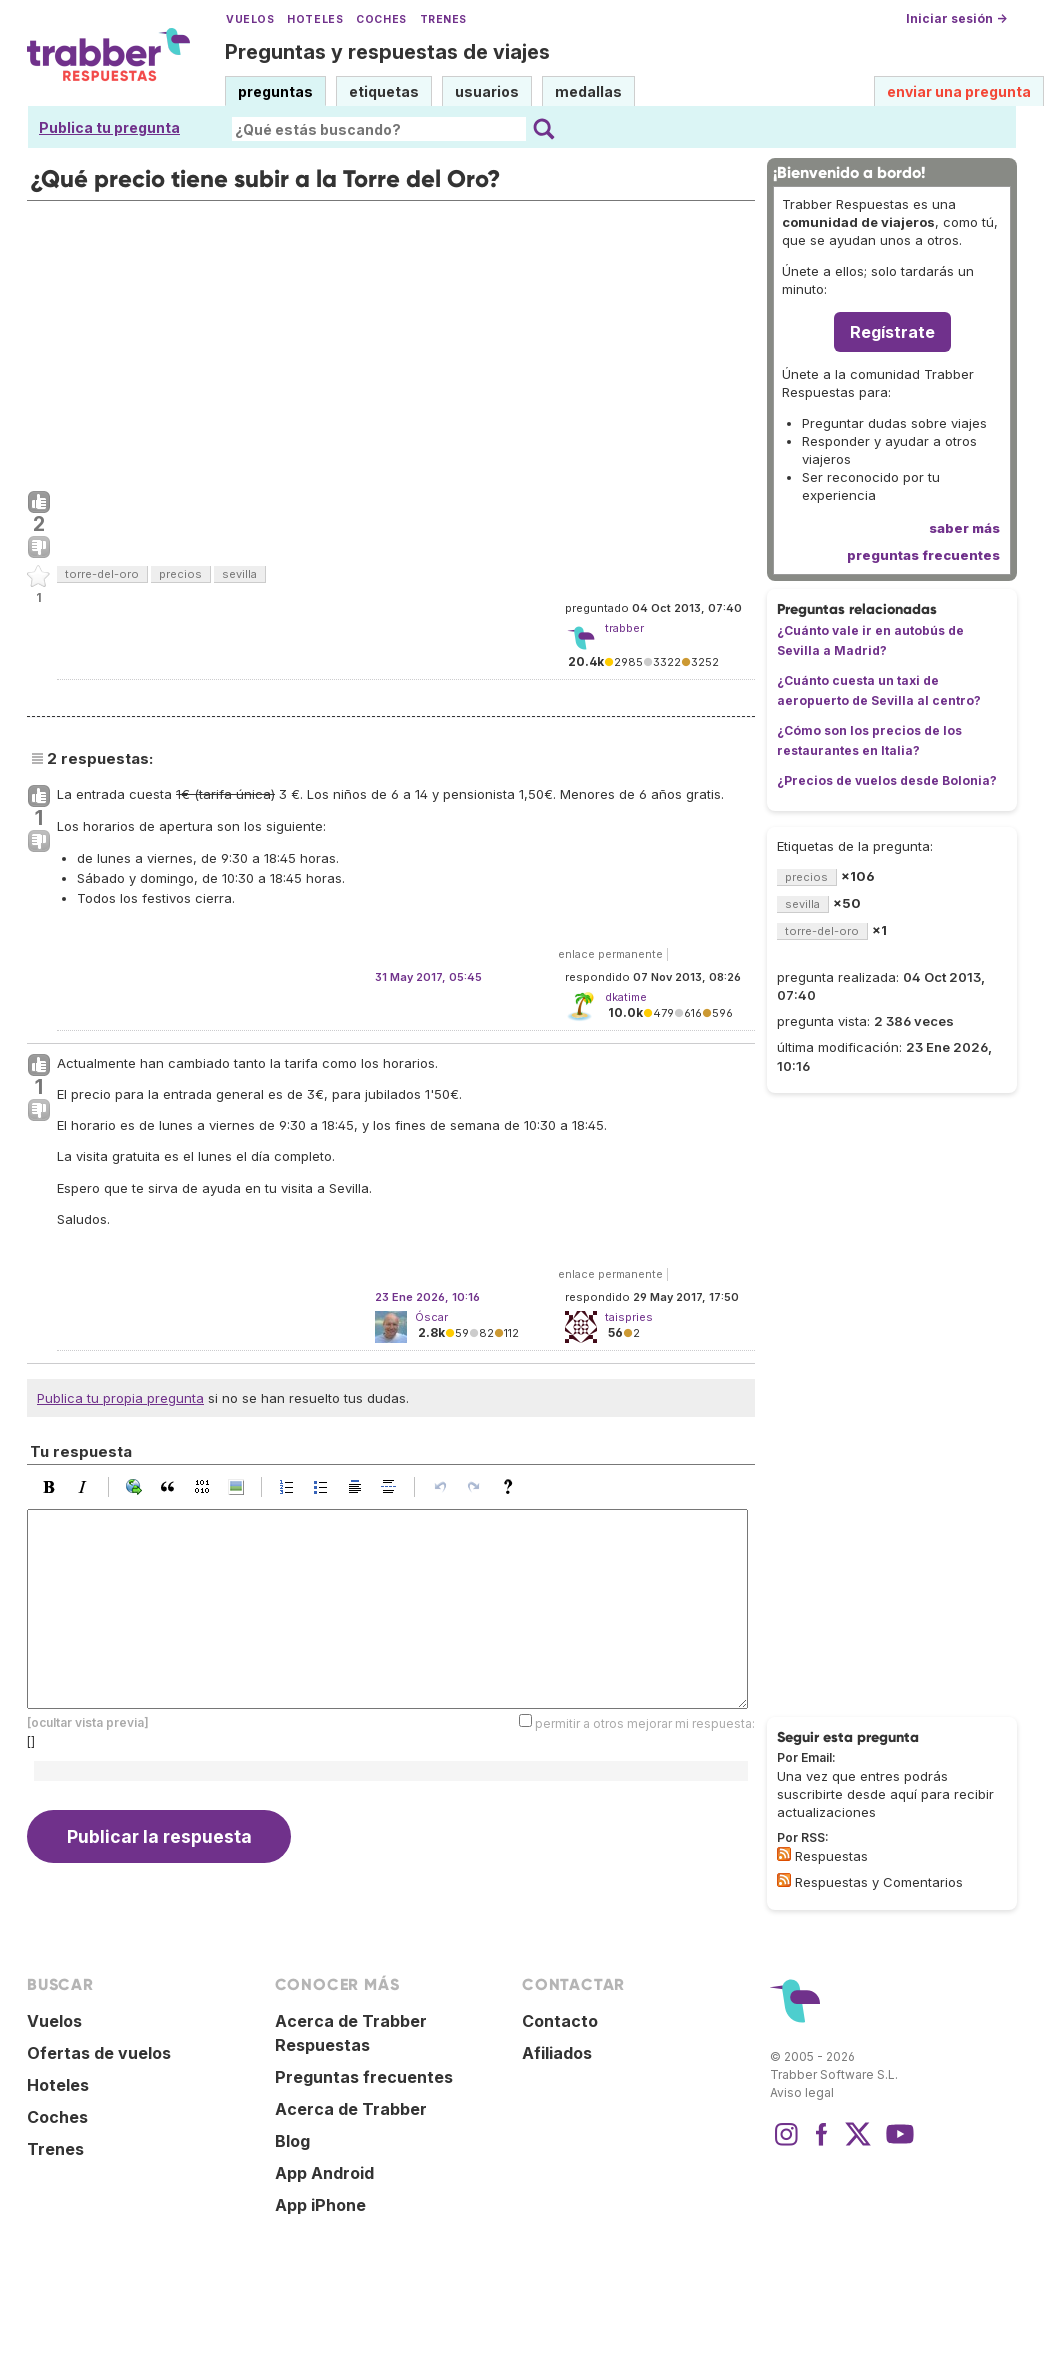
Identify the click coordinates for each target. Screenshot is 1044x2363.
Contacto (560, 2021)
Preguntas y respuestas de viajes (387, 52)
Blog (292, 2141)
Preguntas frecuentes (364, 2077)
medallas (588, 91)
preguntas (275, 91)
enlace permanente (610, 954)
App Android (324, 2173)
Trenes (443, 19)
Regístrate (892, 332)
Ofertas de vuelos (99, 2053)
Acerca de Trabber (351, 2109)
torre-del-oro (102, 574)
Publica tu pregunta (109, 127)
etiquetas (384, 91)
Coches (381, 19)
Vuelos (250, 19)
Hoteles (315, 19)
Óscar (431, 1317)
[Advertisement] (391, 341)
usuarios (487, 91)
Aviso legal (802, 2092)
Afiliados (557, 2053)
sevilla (239, 574)
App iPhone (320, 2205)
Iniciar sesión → (956, 18)
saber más (964, 528)
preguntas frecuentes (923, 555)
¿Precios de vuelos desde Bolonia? (887, 780)
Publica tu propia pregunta (120, 1398)
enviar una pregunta (959, 91)
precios (180, 574)
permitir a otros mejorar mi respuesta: (645, 1723)
